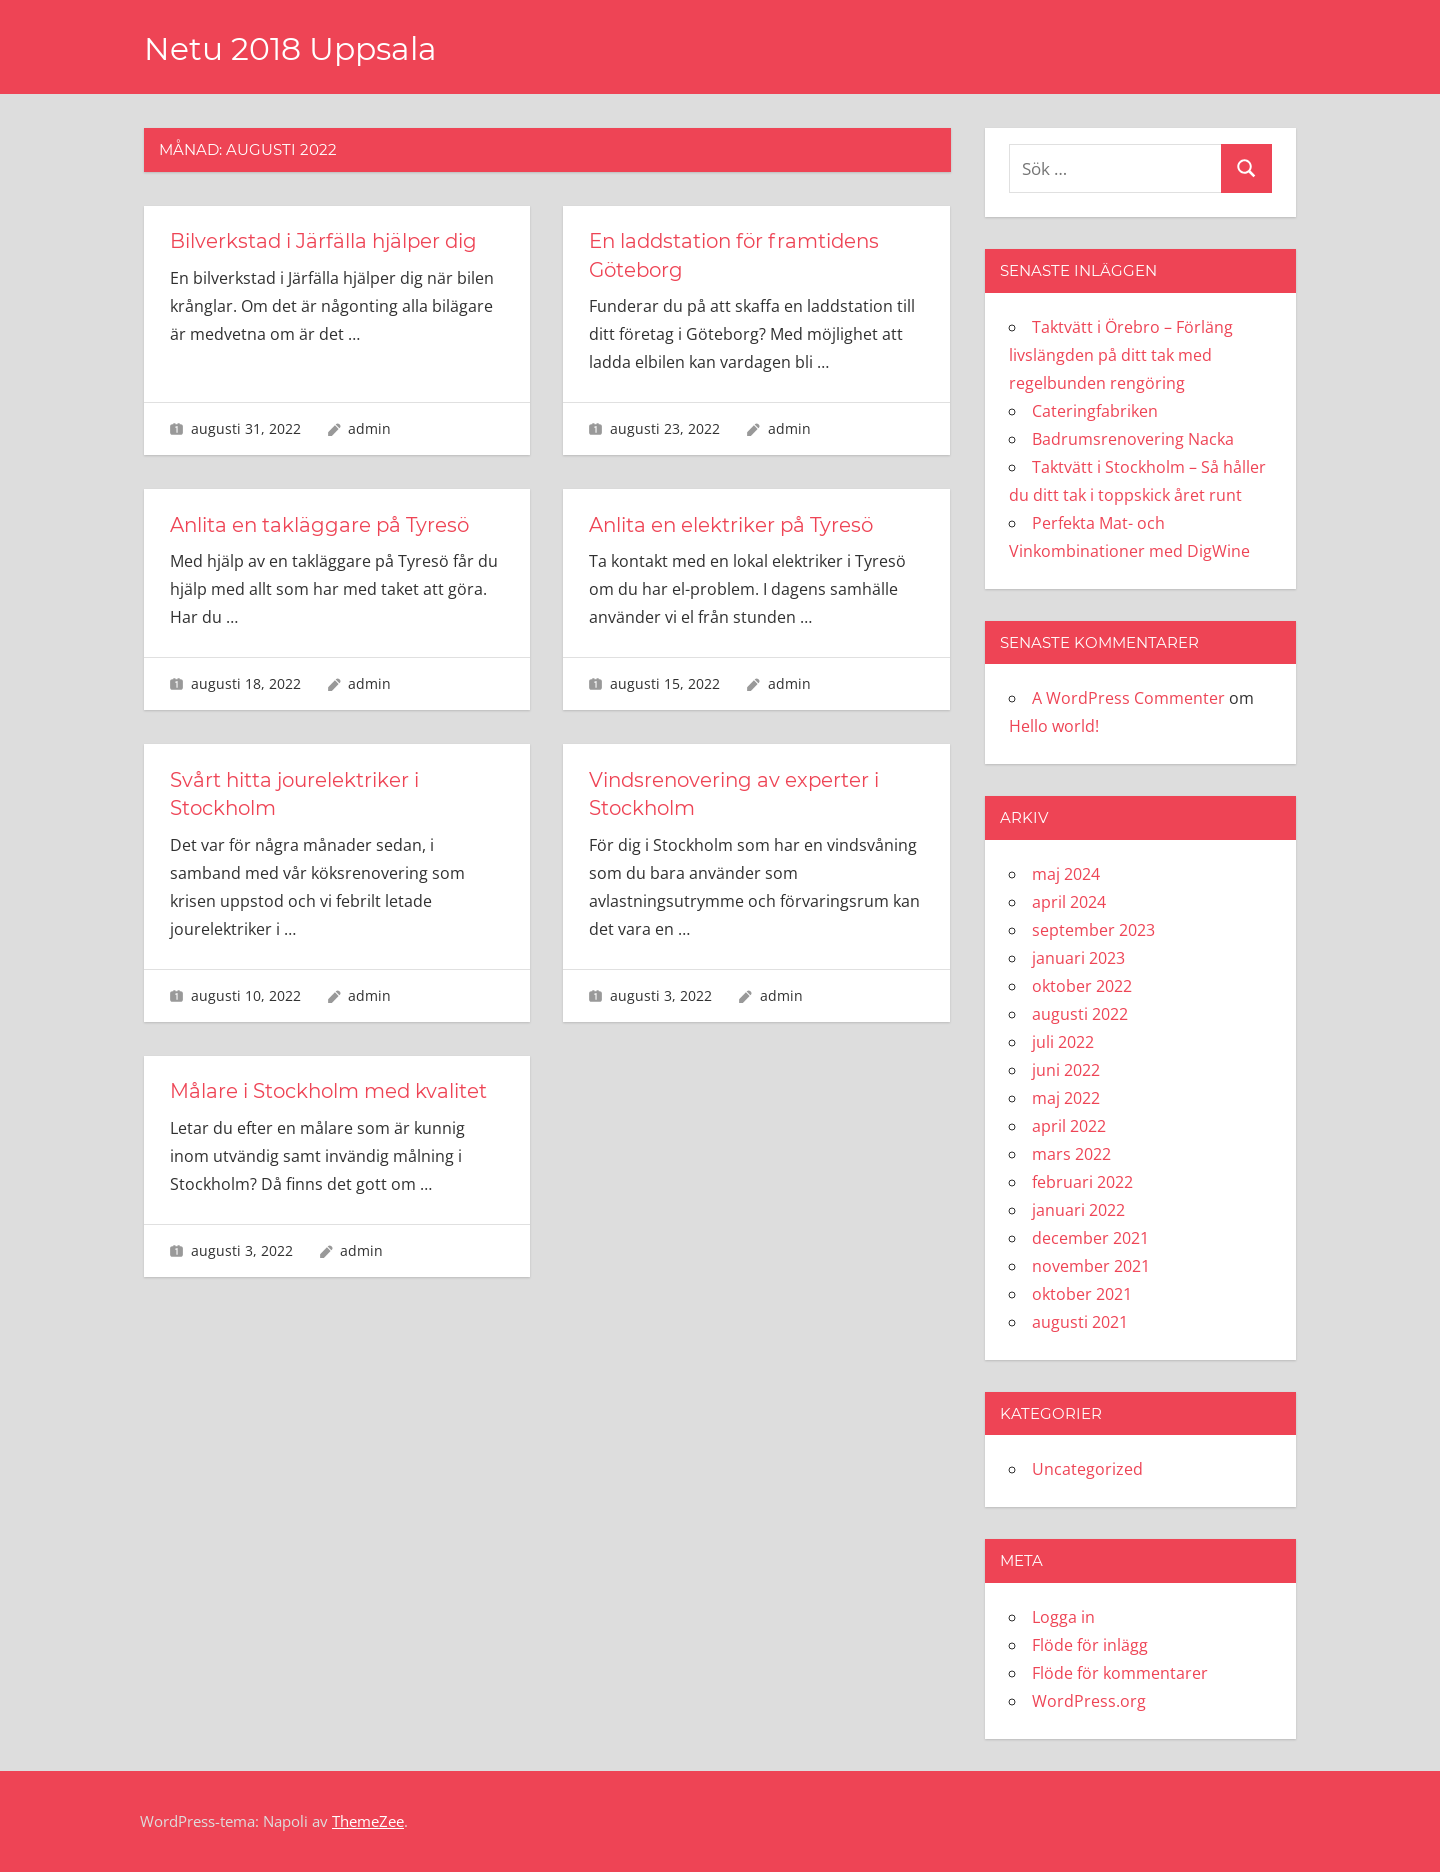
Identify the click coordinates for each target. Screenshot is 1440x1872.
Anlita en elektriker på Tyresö (733, 523)
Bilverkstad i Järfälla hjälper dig (325, 241)
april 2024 (1069, 902)
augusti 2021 (1080, 1322)
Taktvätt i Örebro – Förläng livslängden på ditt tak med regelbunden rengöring (1121, 355)
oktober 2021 (1082, 1294)
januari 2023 (1078, 958)
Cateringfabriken (1095, 411)
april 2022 (1069, 1126)
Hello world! (1054, 726)
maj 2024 (1066, 874)
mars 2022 (1071, 1154)
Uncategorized (1087, 1469)
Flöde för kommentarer (1120, 1673)
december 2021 (1090, 1238)
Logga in (1063, 1617)
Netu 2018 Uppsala (293, 48)
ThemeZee (368, 1821)
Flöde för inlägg (1090, 1645)
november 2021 (1091, 1266)
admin (369, 426)
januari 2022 (1078, 1210)
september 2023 (1093, 930)
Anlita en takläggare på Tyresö (321, 523)
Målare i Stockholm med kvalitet (330, 1088)
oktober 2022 (1082, 986)
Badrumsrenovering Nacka (1133, 439)
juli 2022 (1063, 1042)
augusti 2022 (1080, 1014)
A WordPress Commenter (1128, 698)
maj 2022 (1066, 1098)
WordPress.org (1089, 1701)
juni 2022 (1066, 1070)
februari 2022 (1082, 1182)
